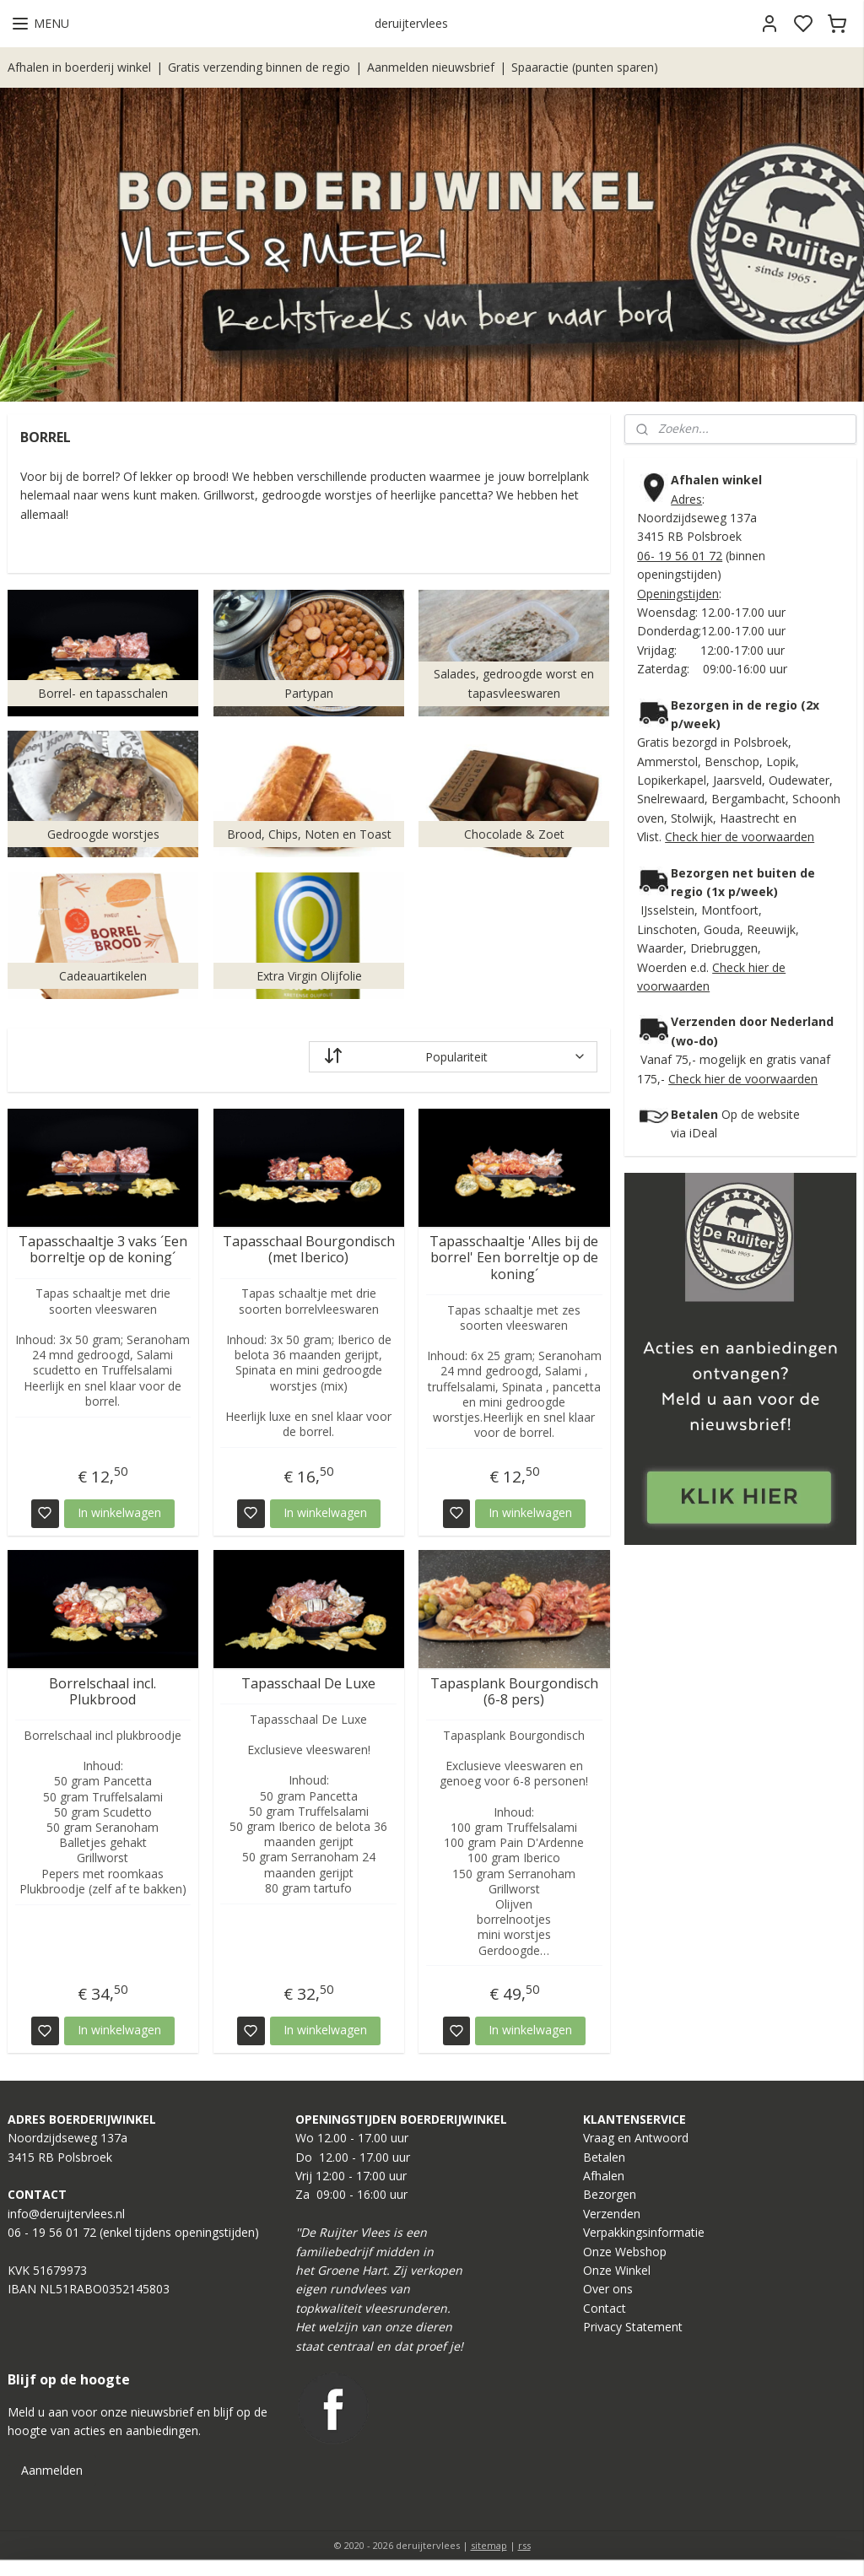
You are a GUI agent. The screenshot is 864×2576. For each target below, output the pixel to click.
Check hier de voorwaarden (739, 837)
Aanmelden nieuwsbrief (430, 67)
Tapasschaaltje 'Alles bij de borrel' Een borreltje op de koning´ (513, 1258)
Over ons (608, 2289)
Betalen (604, 2157)
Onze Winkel (617, 2270)
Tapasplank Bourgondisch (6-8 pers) (514, 1692)
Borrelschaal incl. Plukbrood (102, 1692)
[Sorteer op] (453, 1057)
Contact (604, 2308)
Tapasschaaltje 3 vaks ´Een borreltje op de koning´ (103, 1250)
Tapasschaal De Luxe (308, 1684)
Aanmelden (52, 2470)
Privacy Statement (633, 2327)
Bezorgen (609, 2194)
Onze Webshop (625, 2252)
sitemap (489, 2545)
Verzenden (611, 2214)
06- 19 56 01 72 (679, 556)
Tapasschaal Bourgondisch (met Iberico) (309, 1250)
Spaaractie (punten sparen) (584, 67)
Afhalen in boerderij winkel (79, 67)
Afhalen (603, 2176)
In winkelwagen (119, 1512)
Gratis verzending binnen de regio (259, 67)
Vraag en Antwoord (635, 2138)
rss (524, 2545)
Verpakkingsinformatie (644, 2232)
